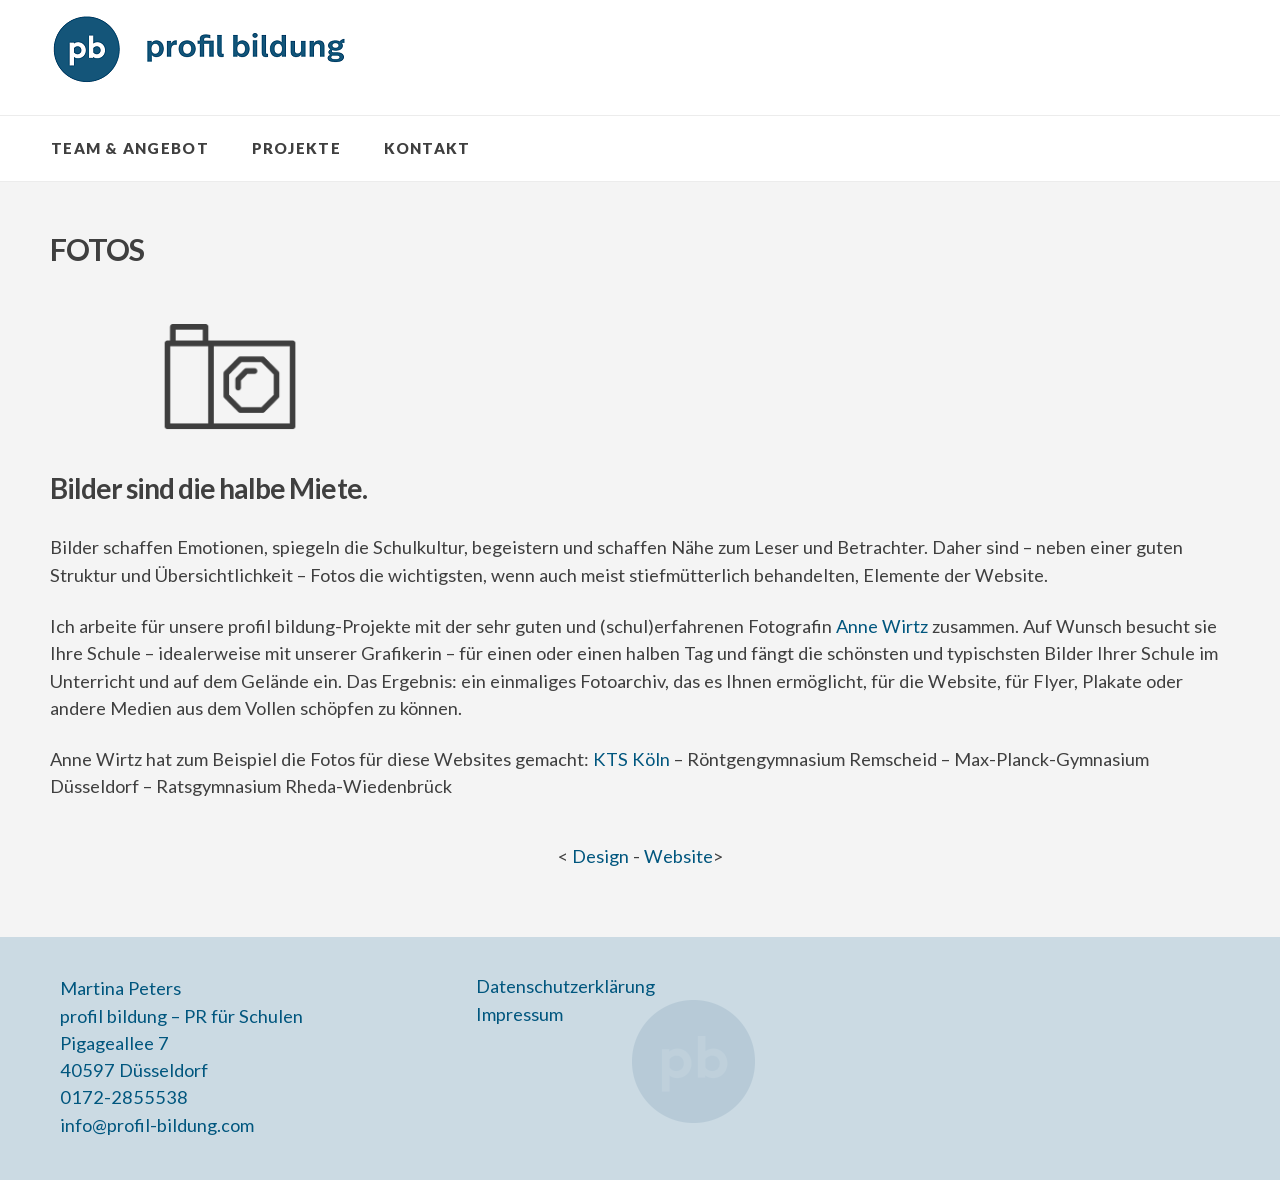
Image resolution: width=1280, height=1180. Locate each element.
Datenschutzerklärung (565, 986)
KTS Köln (631, 759)
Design (600, 856)
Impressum (519, 1014)
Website (678, 856)
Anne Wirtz (882, 626)
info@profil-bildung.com (157, 1125)
